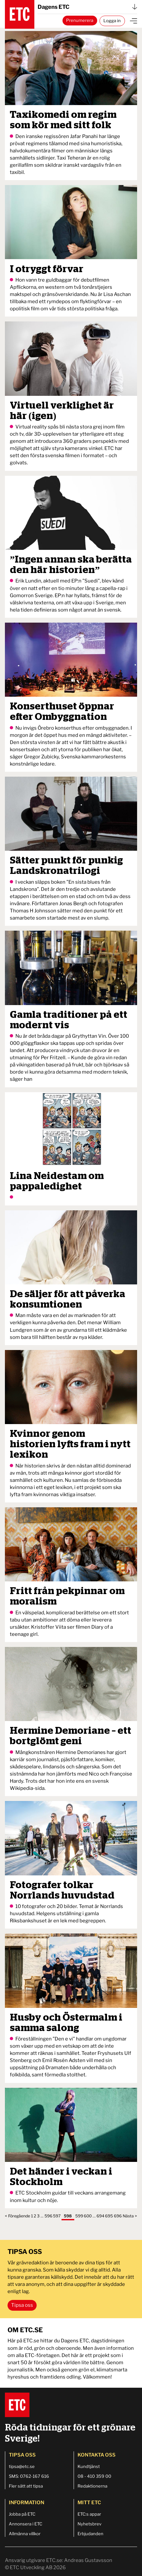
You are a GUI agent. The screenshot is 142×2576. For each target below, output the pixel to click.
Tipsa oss (22, 2305)
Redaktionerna (92, 2486)
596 (48, 2215)
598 (68, 2215)
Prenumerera (79, 20)
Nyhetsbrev (89, 2523)
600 (88, 2215)
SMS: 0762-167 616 (29, 2476)
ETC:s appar (89, 2514)
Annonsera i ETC (25, 2523)
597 (57, 2215)
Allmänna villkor (25, 2533)
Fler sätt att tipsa (26, 2486)
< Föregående (17, 2215)
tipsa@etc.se (22, 2466)
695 (109, 2215)
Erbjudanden (90, 2533)
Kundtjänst (89, 2466)
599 (79, 2215)
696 (118, 2215)
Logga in (112, 20)
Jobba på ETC (22, 2514)
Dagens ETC (87, 7)
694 (100, 2215)
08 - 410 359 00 (94, 2476)
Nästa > (130, 2215)
